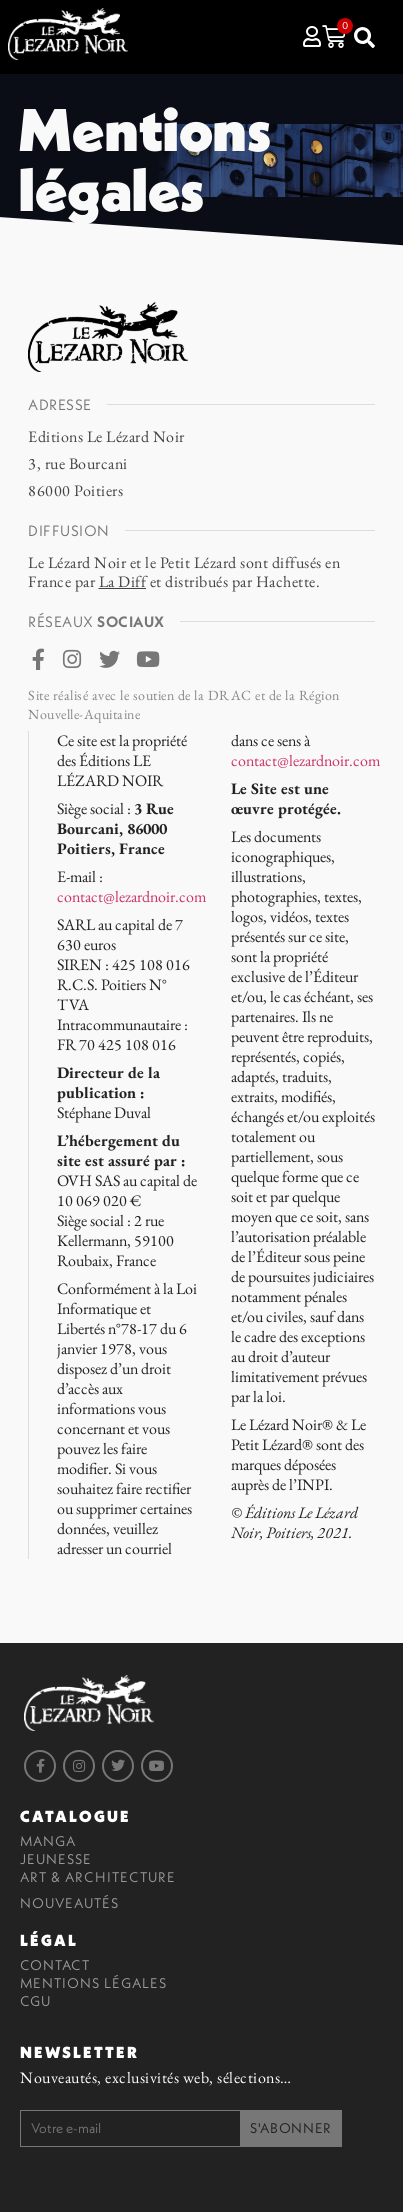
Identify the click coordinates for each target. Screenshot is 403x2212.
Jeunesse (56, 1859)
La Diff (123, 581)
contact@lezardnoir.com (131, 896)
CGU (35, 2001)
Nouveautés (69, 1903)
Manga (48, 1841)
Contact (55, 1965)
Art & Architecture (98, 1877)
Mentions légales (93, 1983)
